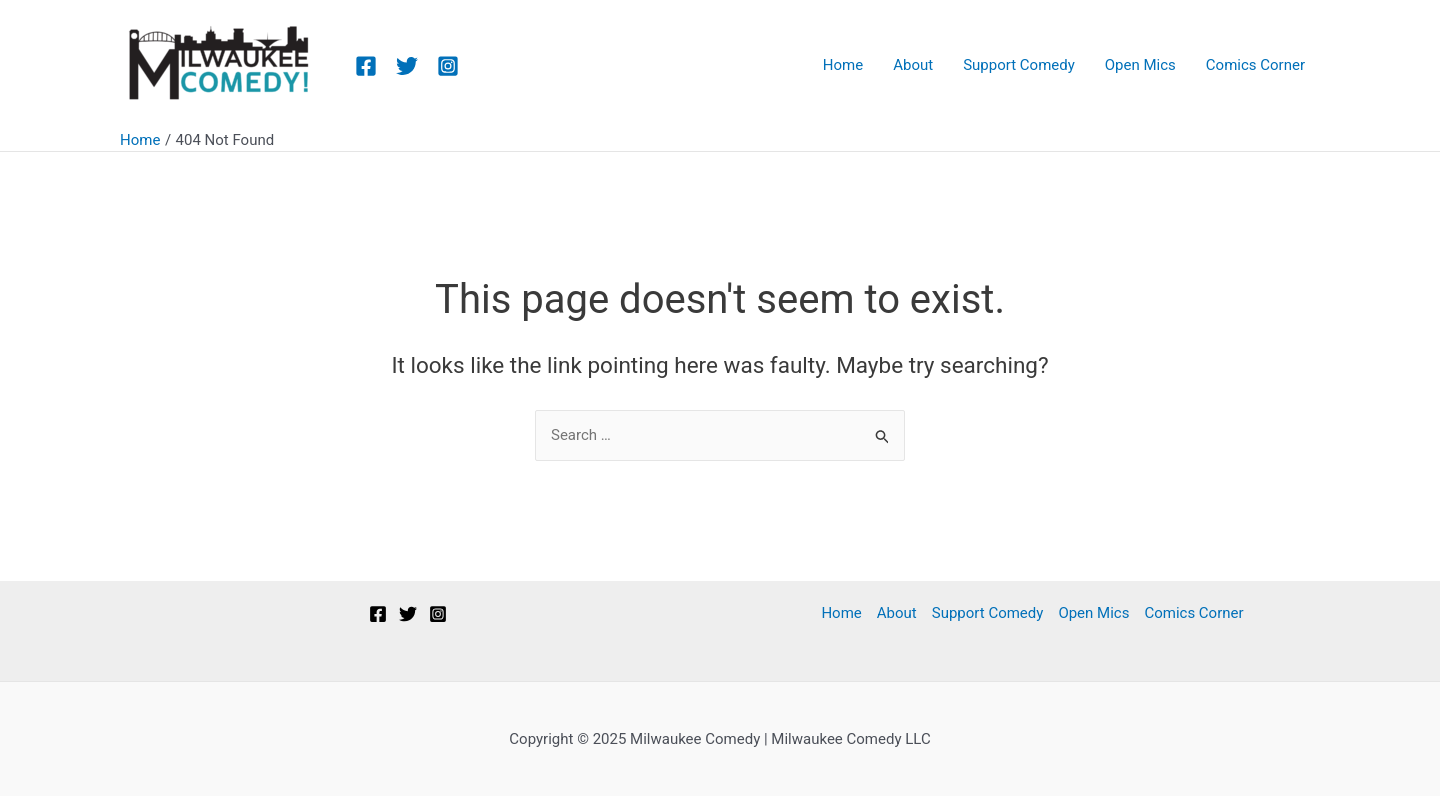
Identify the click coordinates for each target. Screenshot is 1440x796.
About (897, 613)
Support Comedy (988, 613)
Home (841, 613)
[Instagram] (448, 66)
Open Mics (1093, 613)
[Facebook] (366, 66)
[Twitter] (407, 66)
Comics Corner (1193, 613)
